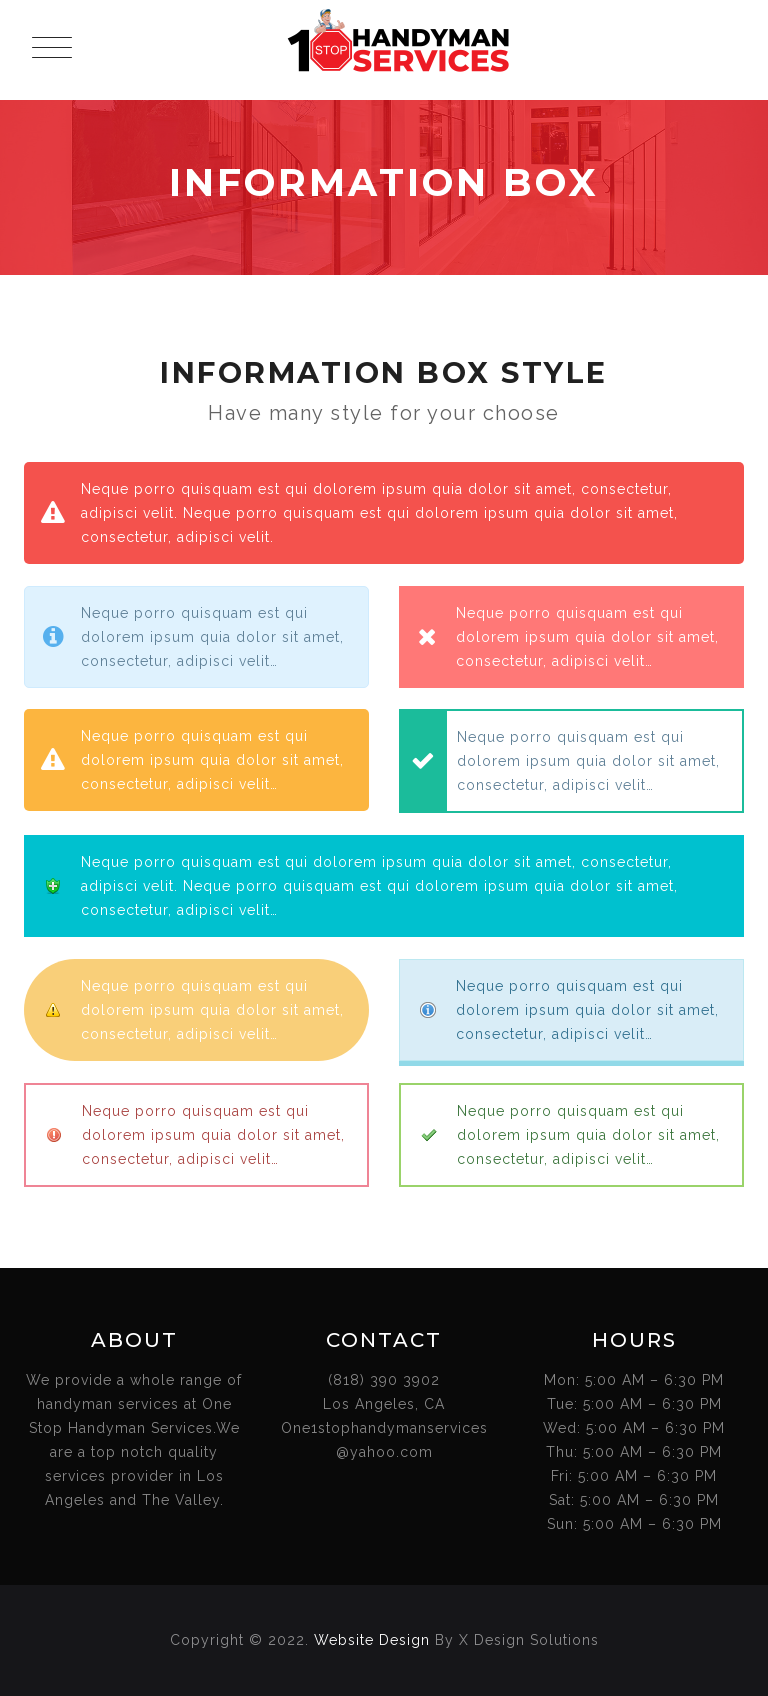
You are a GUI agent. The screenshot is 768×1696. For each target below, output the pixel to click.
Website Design (372, 1640)
